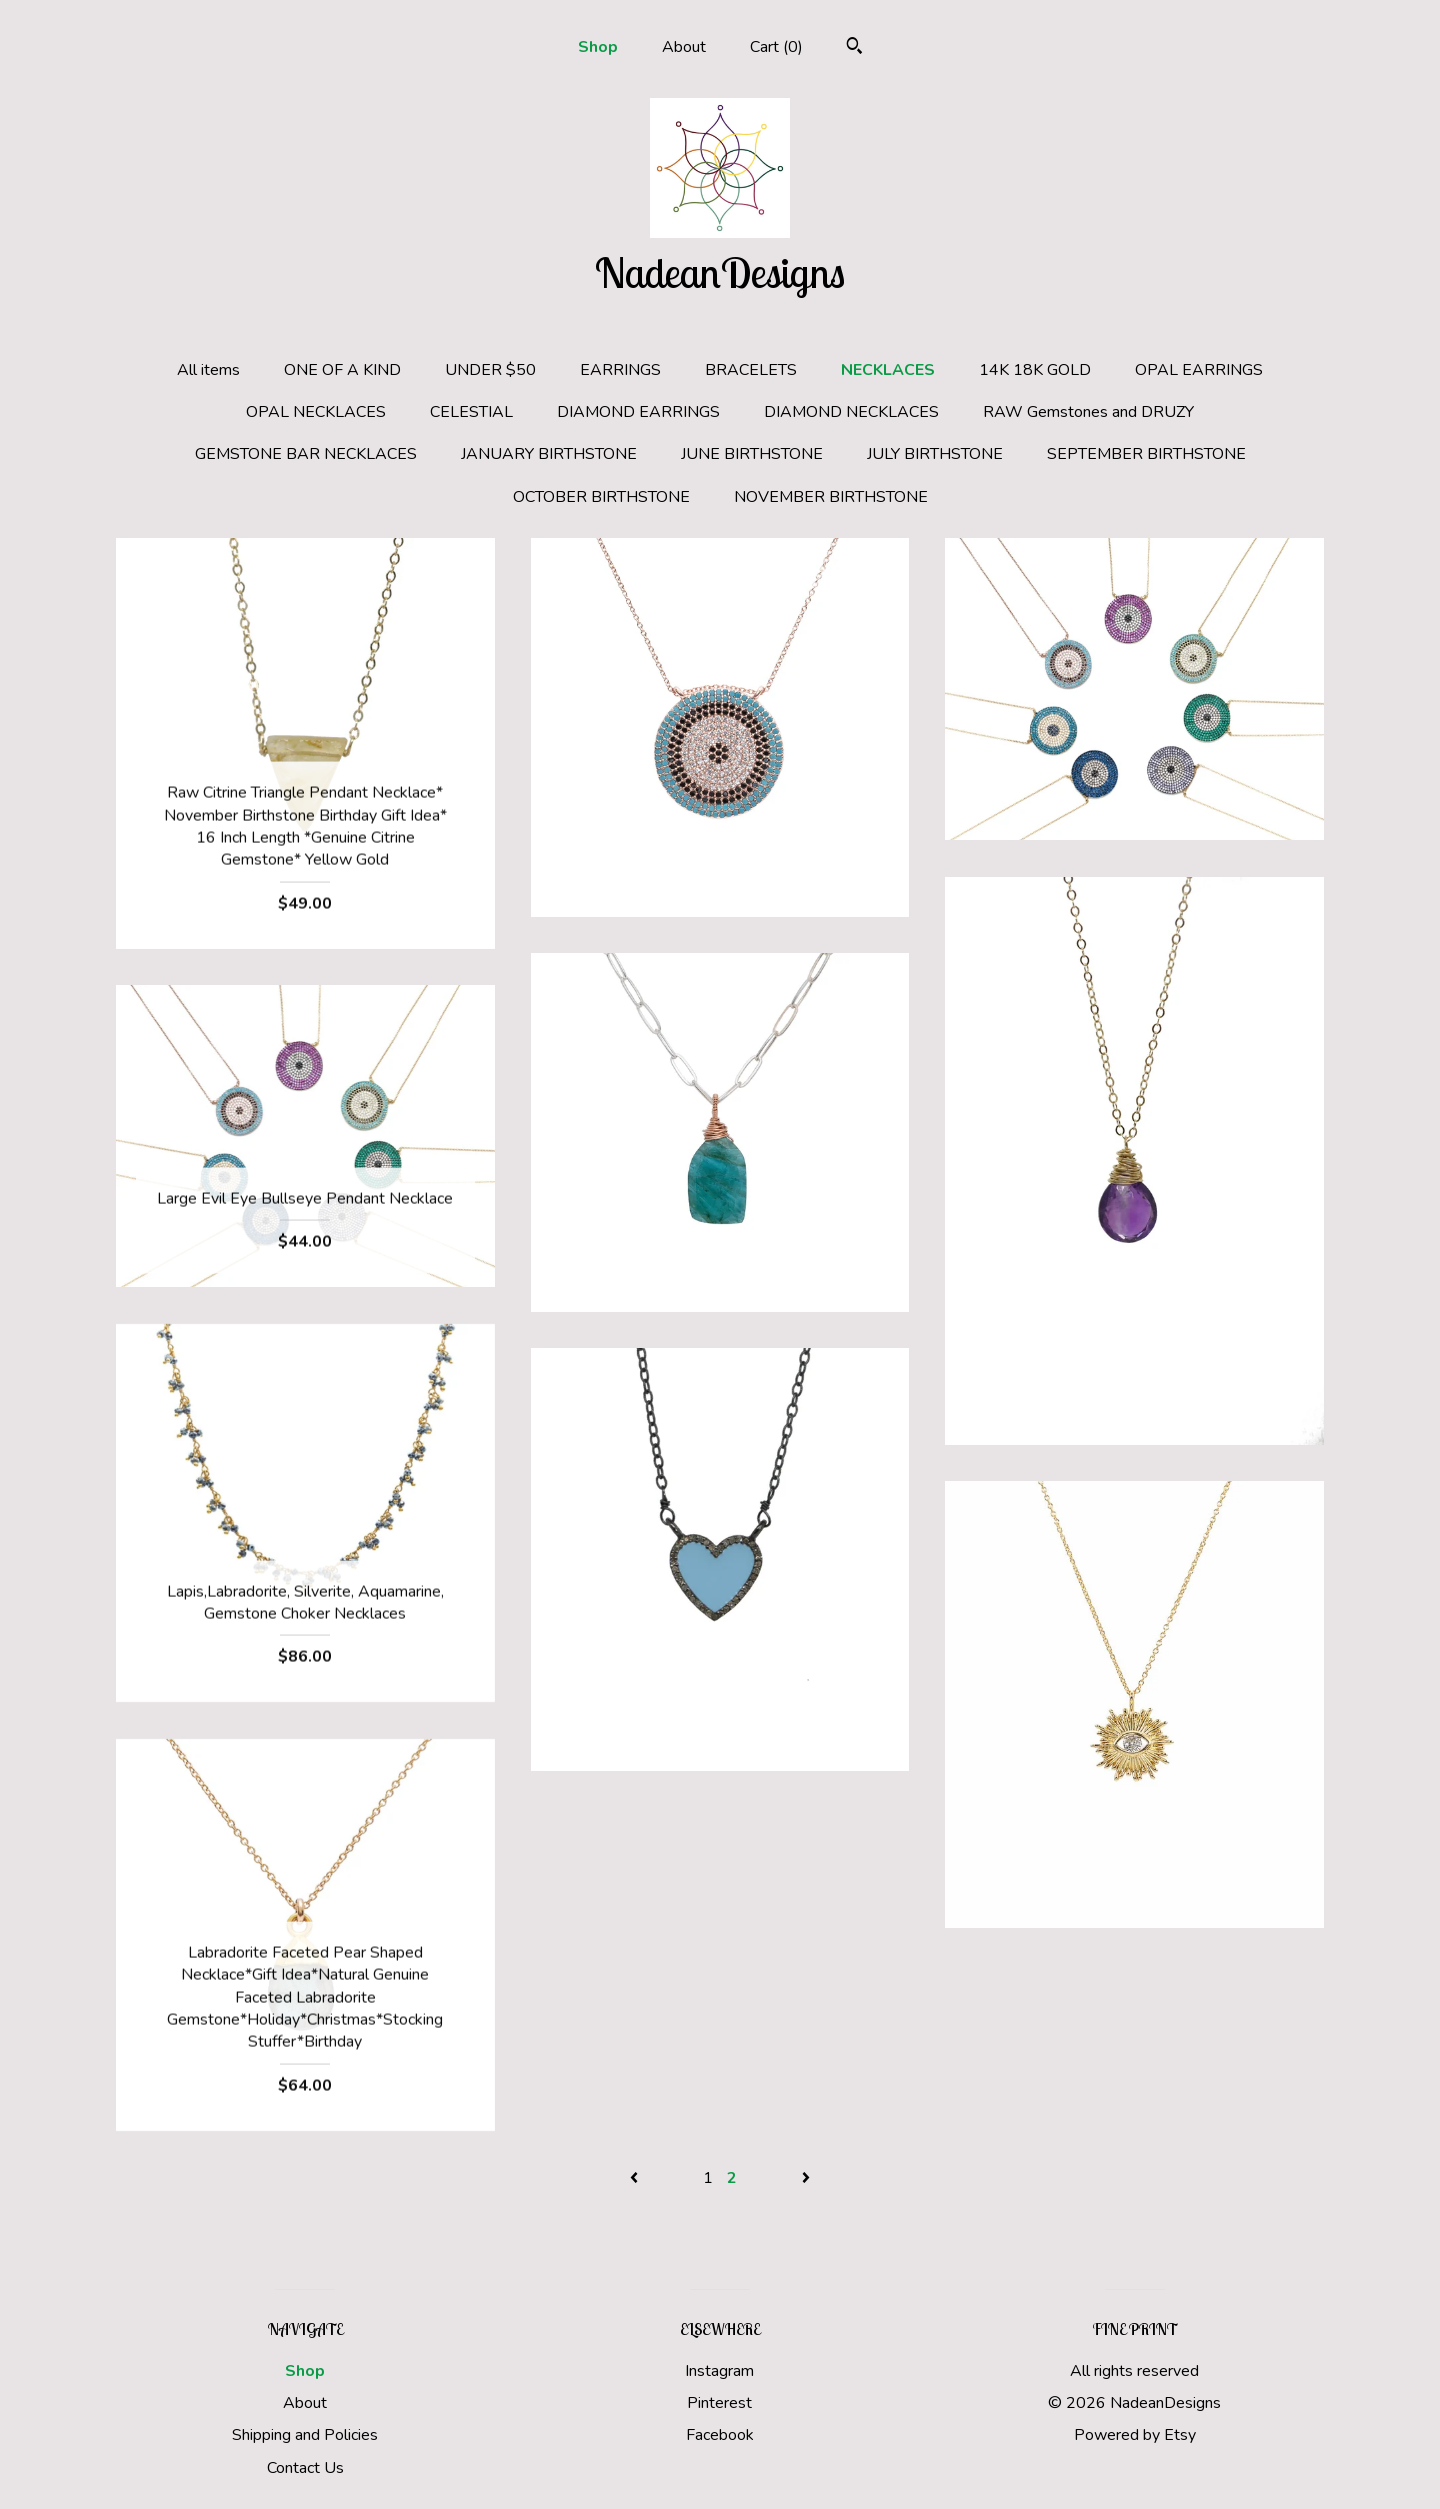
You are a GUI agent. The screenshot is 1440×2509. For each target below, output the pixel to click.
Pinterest (719, 2403)
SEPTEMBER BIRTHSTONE (1146, 454)
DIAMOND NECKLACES (851, 412)
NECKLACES (888, 370)
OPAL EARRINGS (1199, 370)
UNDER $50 (490, 370)
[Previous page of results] (636, 2178)
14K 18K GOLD (1035, 370)
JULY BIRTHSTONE (935, 454)
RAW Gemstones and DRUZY (1088, 412)
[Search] (854, 48)
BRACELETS (751, 370)
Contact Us (305, 2468)
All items (208, 370)
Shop (598, 47)
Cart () (776, 47)
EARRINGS (620, 370)
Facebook (720, 2435)
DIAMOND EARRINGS (638, 412)
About (684, 47)
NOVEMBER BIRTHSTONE (831, 497)
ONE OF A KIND (342, 370)
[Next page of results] (806, 2178)
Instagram (719, 2371)
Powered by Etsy (1135, 2435)
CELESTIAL (471, 412)
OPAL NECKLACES (316, 412)
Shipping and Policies (305, 2435)
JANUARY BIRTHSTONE (549, 454)
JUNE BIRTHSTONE (752, 454)
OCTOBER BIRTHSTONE (601, 497)
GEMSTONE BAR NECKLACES (306, 454)
